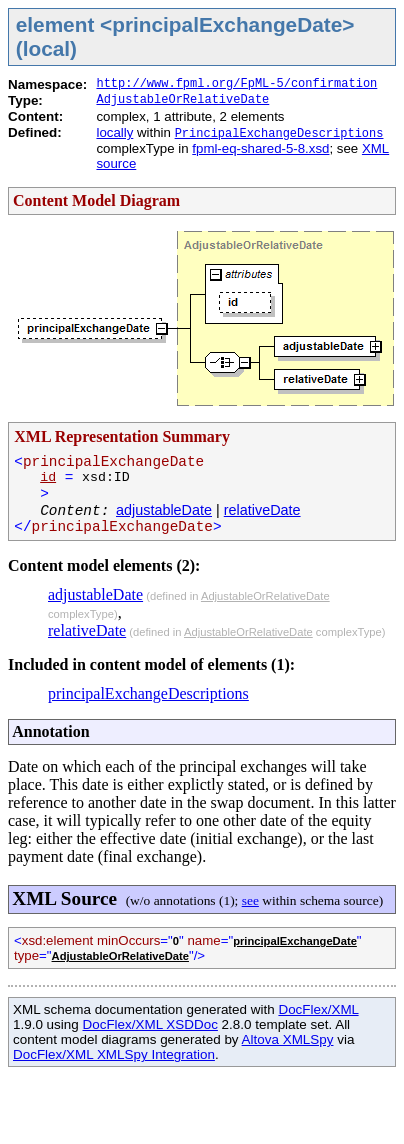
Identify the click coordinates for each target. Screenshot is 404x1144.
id (48, 477)
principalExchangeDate (295, 941)
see (250, 900)
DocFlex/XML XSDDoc (149, 1024)
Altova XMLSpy (288, 1039)
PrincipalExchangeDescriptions (279, 134)
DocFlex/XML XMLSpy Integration (114, 1054)
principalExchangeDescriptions (148, 693)
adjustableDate (164, 510)
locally (114, 132)
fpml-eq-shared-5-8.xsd (260, 148)
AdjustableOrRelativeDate (182, 100)
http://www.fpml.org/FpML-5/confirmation (236, 84)
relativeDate (262, 510)
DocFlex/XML (318, 1009)
